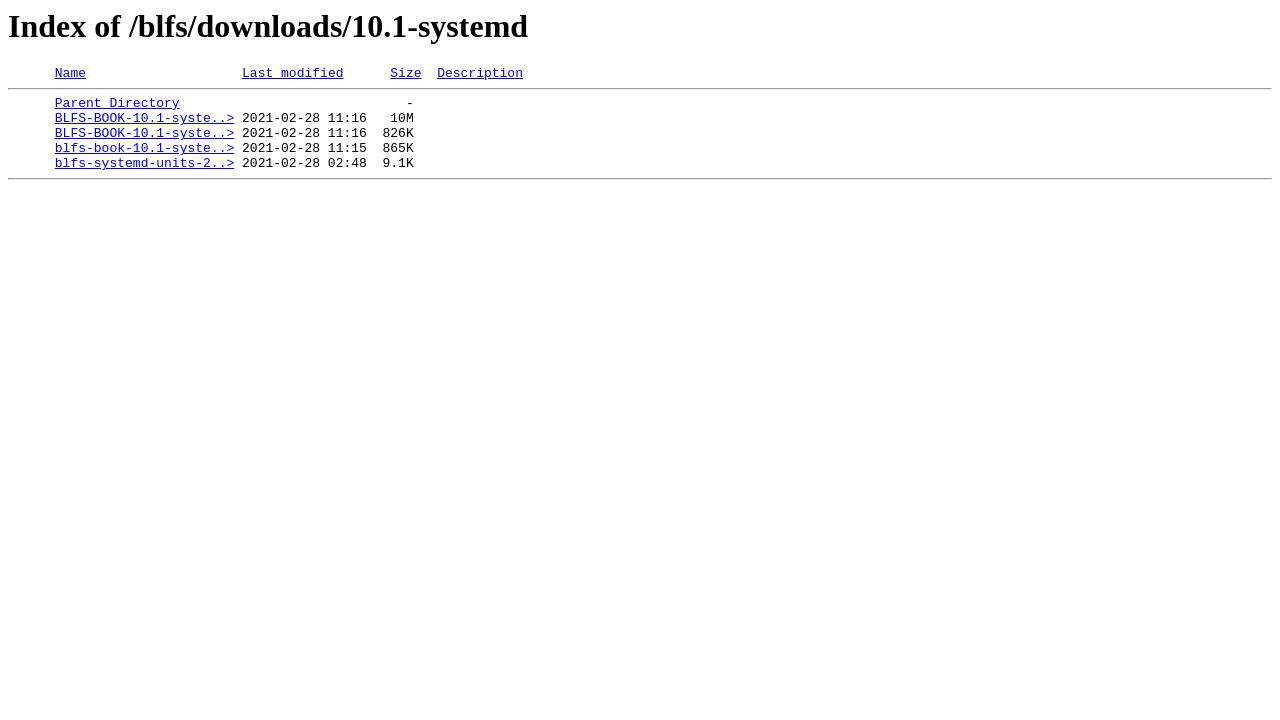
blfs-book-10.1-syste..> (144, 162)
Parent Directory (117, 108)
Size (405, 75)
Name (70, 75)
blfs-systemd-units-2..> (144, 180)
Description (480, 75)
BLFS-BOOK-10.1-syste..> (144, 126)
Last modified (292, 75)
